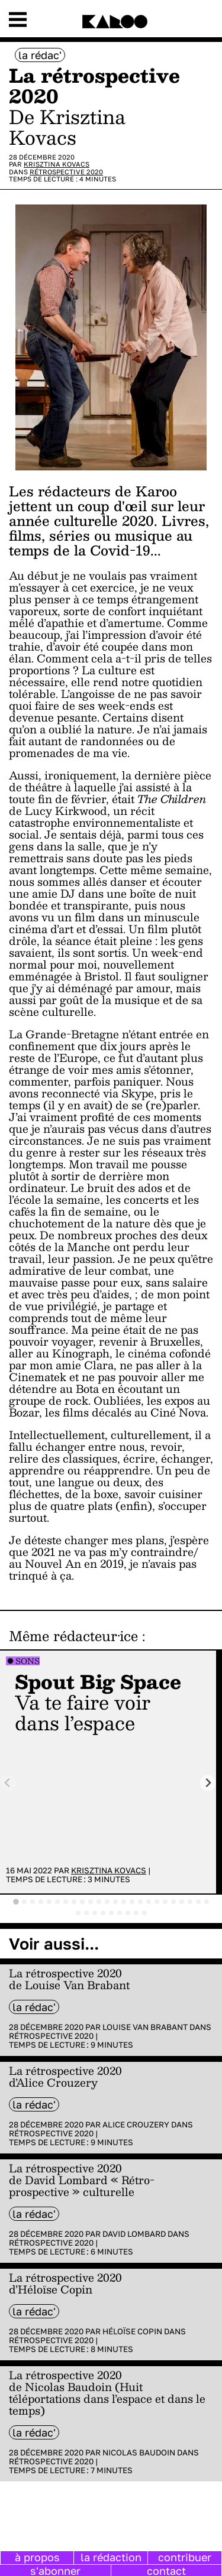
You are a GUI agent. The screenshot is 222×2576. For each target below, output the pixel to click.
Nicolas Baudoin (138, 2452)
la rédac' (40, 54)
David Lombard (134, 2234)
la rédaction (111, 2557)
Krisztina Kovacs (56, 164)
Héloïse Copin (132, 2331)
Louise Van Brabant (145, 2027)
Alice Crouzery (135, 2124)
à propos (37, 2557)
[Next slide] (208, 1783)
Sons (27, 1660)
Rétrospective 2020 (66, 172)
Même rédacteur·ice (73, 1636)
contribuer (184, 2557)
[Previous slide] (8, 1783)
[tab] (16, 1902)
